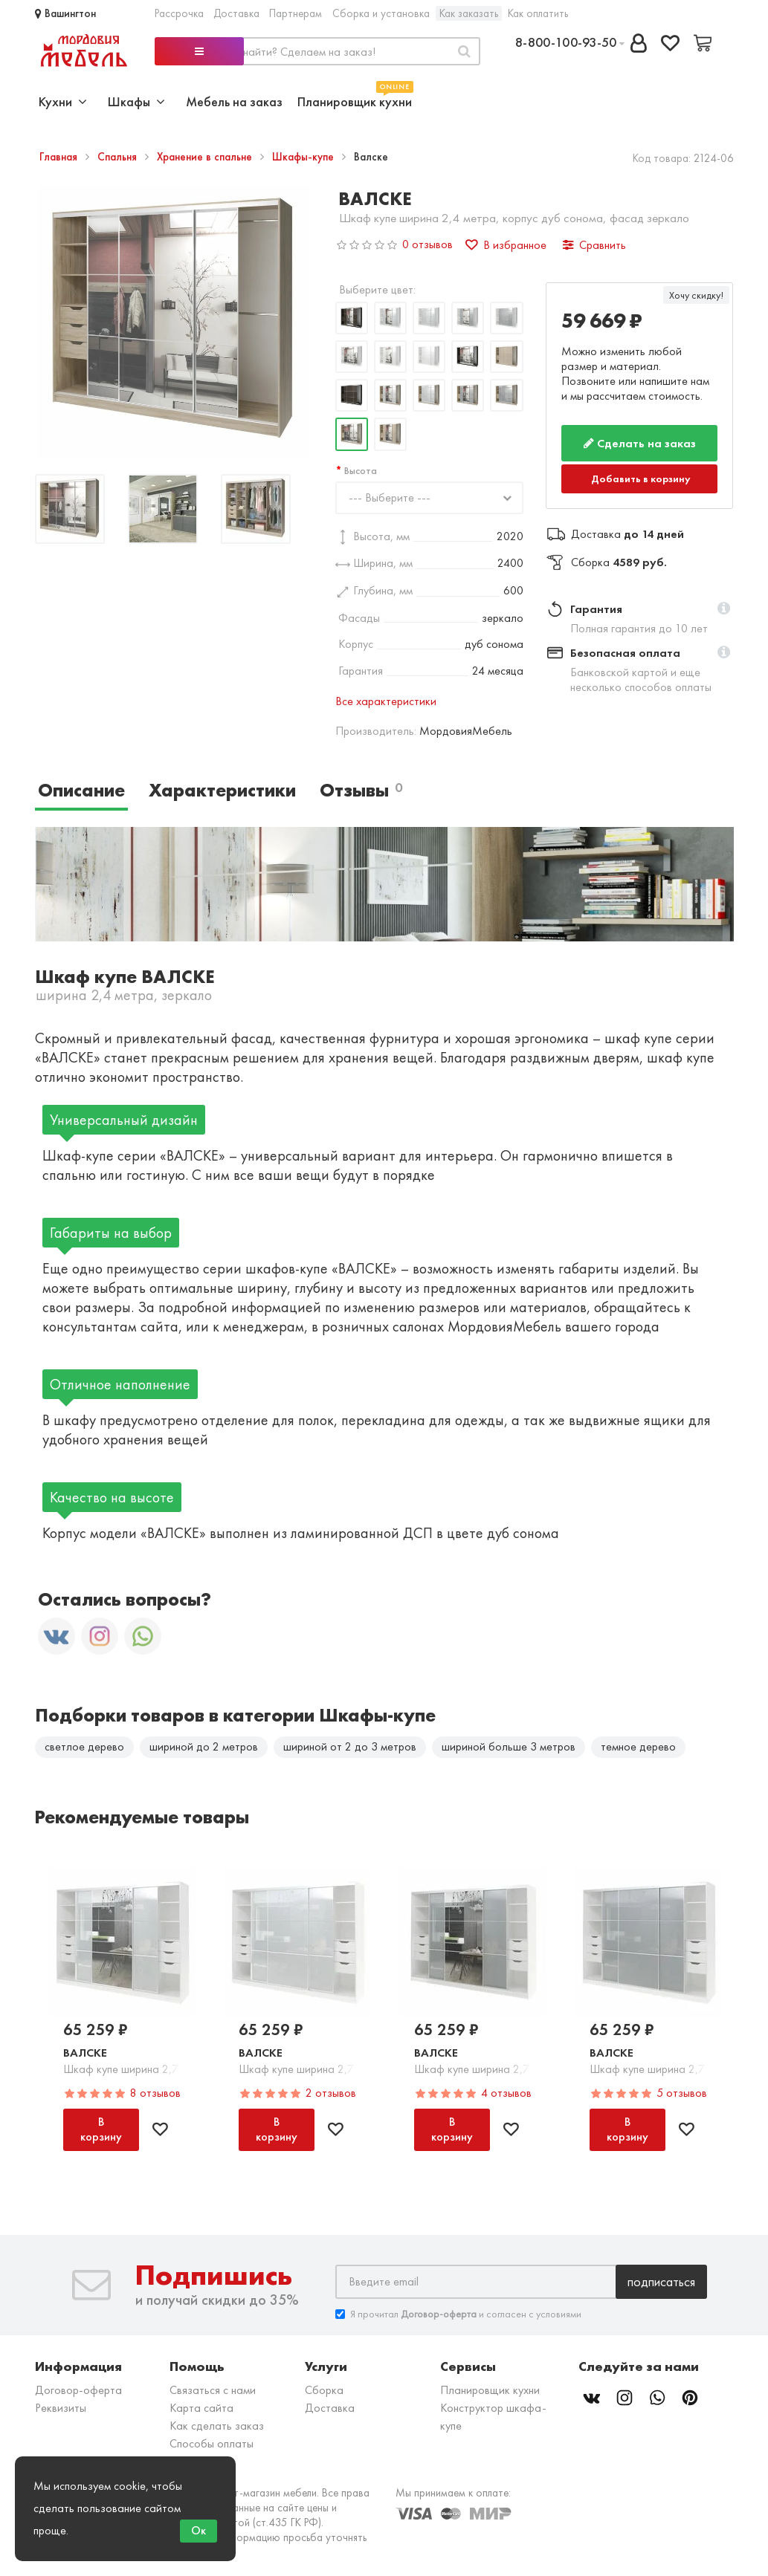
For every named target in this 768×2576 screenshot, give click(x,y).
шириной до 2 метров (203, 1746)
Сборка (324, 2390)
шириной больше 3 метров (508, 1746)
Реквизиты (60, 2408)
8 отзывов (155, 2092)
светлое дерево (84, 1746)
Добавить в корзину (641, 478)
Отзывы (361, 790)
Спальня (118, 156)
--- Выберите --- (389, 497)
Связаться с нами (213, 2390)
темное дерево (638, 1746)
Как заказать (468, 13)
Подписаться (661, 2281)
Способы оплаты (212, 2443)
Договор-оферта (78, 2390)
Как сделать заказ (217, 2425)
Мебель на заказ (234, 101)
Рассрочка (179, 13)
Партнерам (295, 13)
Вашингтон (65, 13)
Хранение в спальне (206, 156)
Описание (81, 790)
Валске (85, 2053)
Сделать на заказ (640, 443)
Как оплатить (538, 13)
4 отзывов (506, 2092)
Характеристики (222, 790)
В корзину (101, 2129)
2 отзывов (331, 2092)
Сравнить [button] (594, 245)
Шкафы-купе (304, 156)
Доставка (236, 13)
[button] (723, 609)
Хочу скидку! (696, 295)
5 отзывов (681, 2092)
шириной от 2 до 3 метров (349, 1746)
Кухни (63, 101)
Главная (59, 156)
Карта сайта (201, 2408)
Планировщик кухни (354, 100)
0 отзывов (427, 244)
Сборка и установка (381, 13)
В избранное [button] (505, 245)
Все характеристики (385, 701)
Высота (360, 470)
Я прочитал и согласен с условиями (458, 2314)
